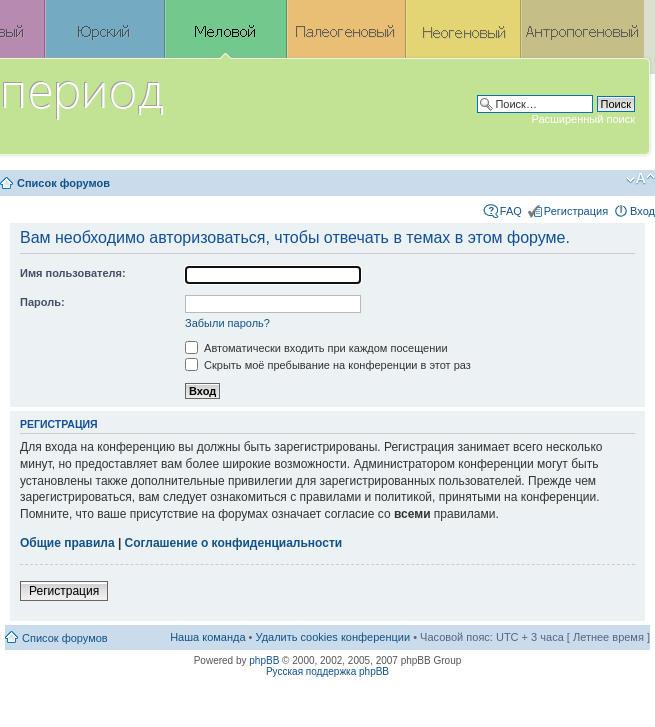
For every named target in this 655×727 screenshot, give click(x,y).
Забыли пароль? (227, 323)
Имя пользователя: (73, 273)
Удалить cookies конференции (333, 637)
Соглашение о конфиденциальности (234, 543)
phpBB (264, 660)
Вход (642, 211)
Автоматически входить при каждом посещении (316, 348)
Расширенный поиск (583, 119)
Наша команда (207, 637)
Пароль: (42, 302)
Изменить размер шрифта (640, 179)
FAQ (511, 211)
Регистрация (576, 211)
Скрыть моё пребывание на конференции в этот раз (328, 365)
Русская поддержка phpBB (327, 671)
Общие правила (67, 543)
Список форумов (63, 183)
